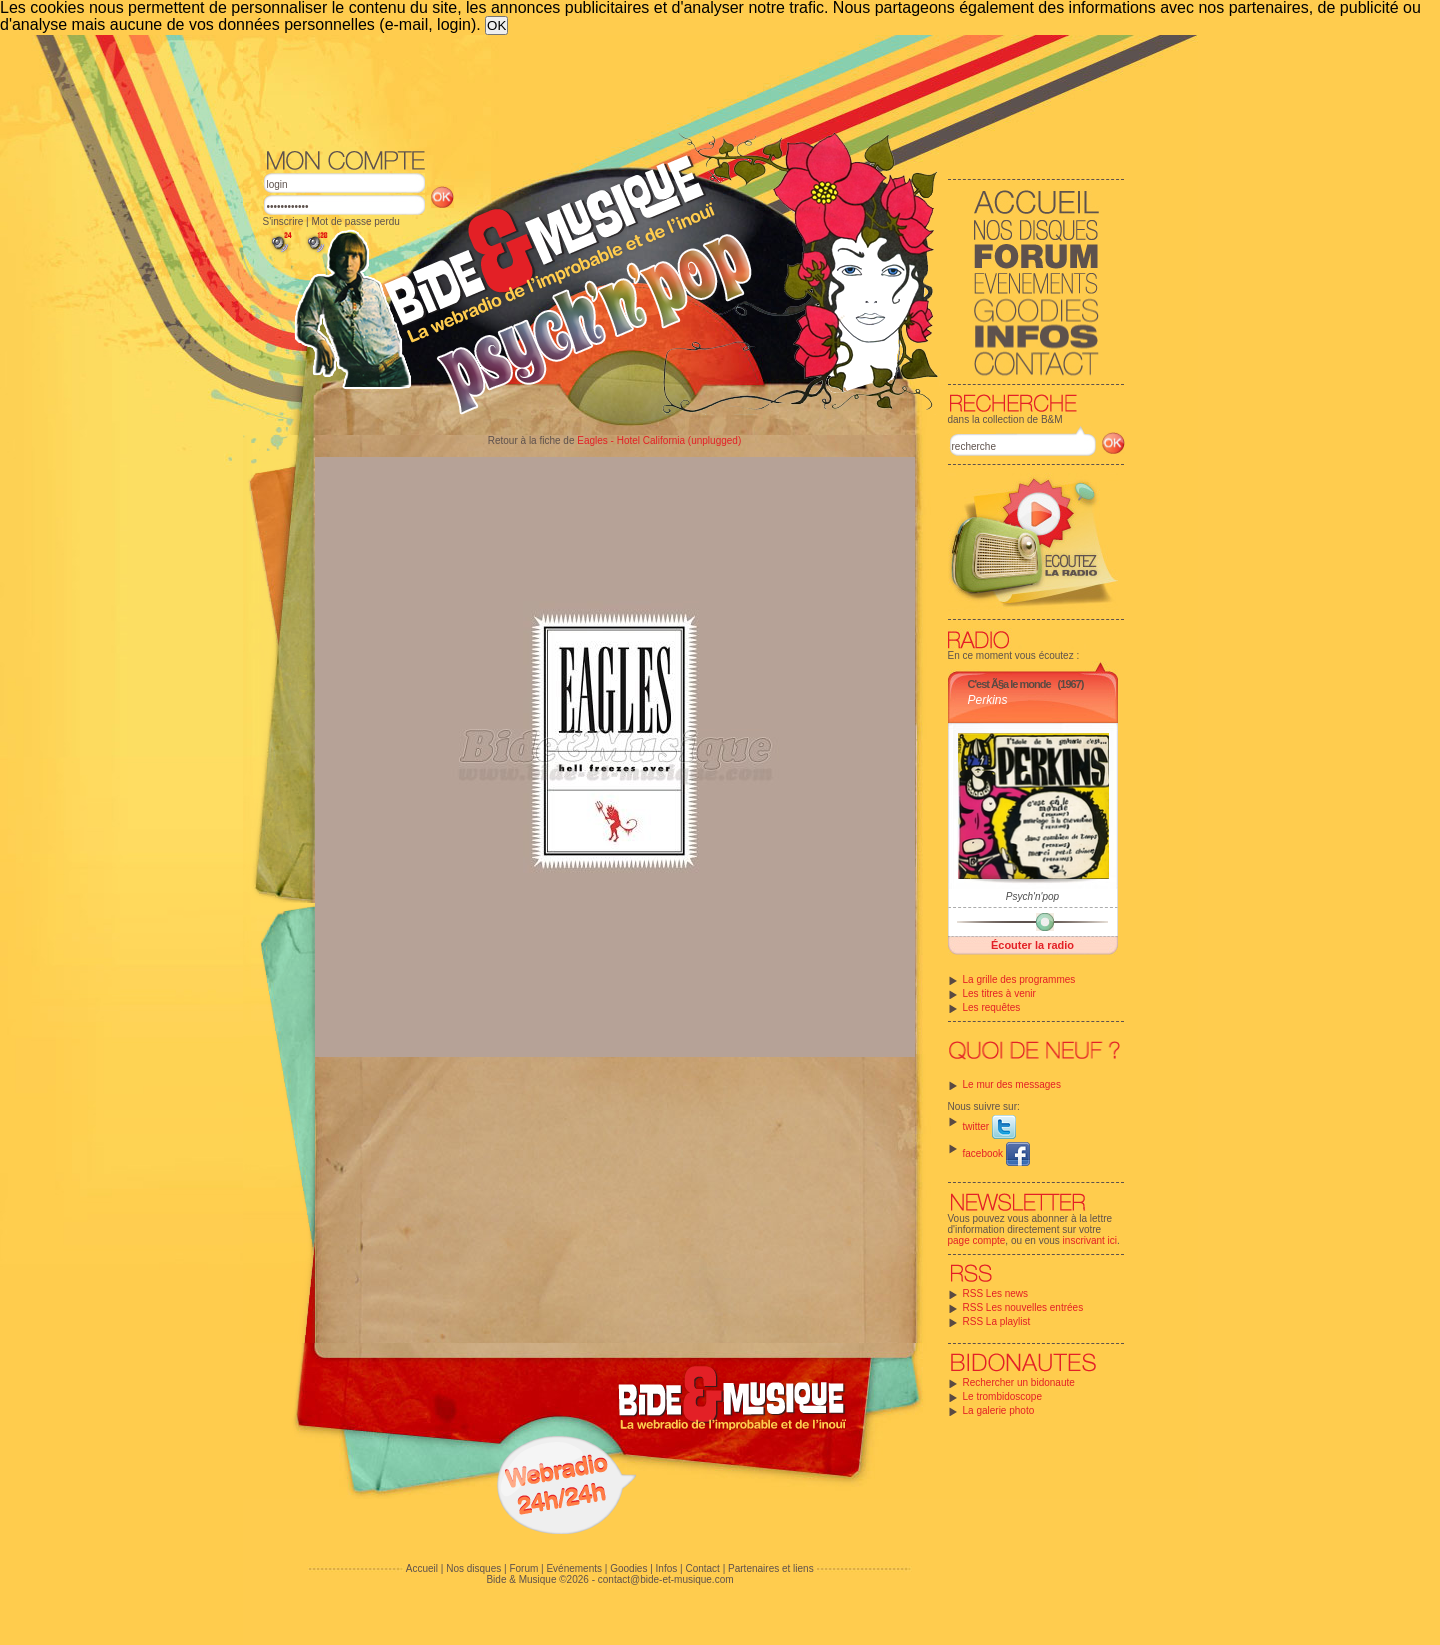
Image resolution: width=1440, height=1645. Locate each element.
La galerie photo (999, 1410)
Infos (667, 1568)
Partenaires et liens (771, 1568)
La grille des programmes (1019, 979)
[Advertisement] (694, 90)
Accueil (422, 1568)
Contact (702, 1568)
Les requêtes (992, 1007)
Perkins (988, 700)
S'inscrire (283, 221)
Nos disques (473, 1568)
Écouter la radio (1032, 945)
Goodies (628, 1568)
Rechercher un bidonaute (1019, 1382)
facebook (996, 1153)
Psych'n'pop (1032, 896)
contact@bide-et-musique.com (666, 1579)
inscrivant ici (1090, 1240)
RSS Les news (996, 1293)
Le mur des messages (1012, 1084)
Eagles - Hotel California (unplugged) (659, 440)
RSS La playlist (997, 1321)
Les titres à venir (999, 993)
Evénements (574, 1568)
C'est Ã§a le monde (1009, 684)
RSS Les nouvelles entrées (1023, 1307)
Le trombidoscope (1003, 1396)
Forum (523, 1568)
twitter (989, 1126)
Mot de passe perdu (355, 221)
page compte (977, 1240)
